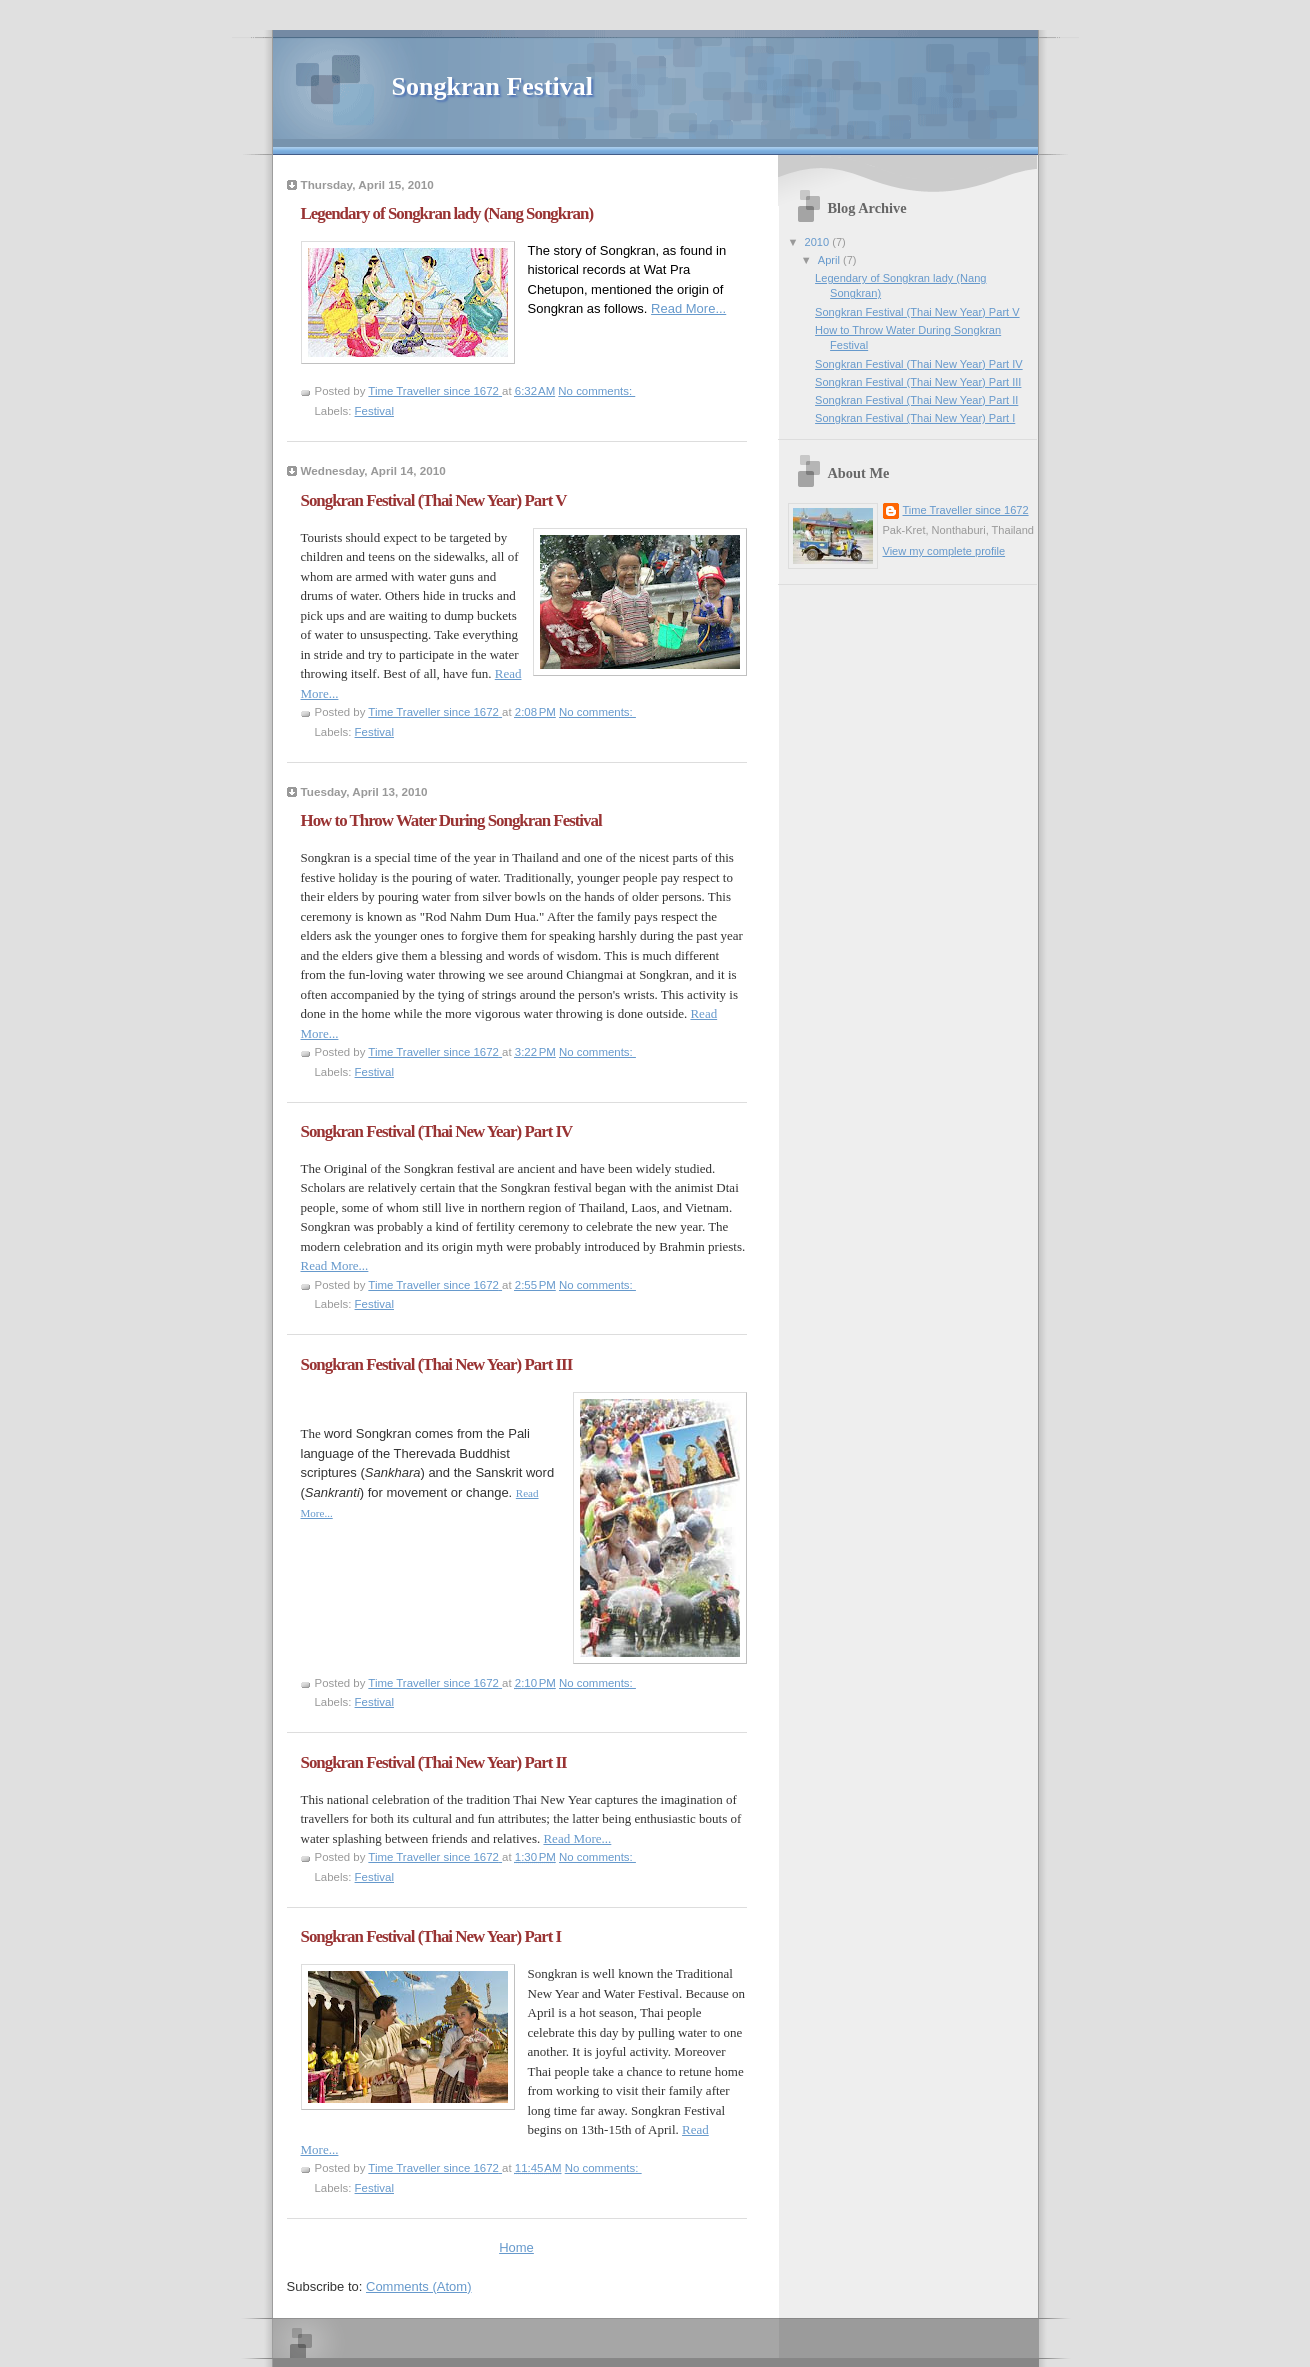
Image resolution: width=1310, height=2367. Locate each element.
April (830, 260)
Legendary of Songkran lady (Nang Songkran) (447, 213)
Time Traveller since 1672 (966, 510)
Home (516, 2247)
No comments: (596, 391)
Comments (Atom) (418, 2286)
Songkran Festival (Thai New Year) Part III (437, 1364)
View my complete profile (944, 551)
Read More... (688, 308)
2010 (819, 242)
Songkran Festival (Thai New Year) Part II (434, 1762)
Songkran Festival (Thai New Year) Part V (434, 500)
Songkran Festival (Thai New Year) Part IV (437, 1131)
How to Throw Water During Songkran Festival (451, 820)
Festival (374, 411)
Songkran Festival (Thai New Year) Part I (431, 1936)
